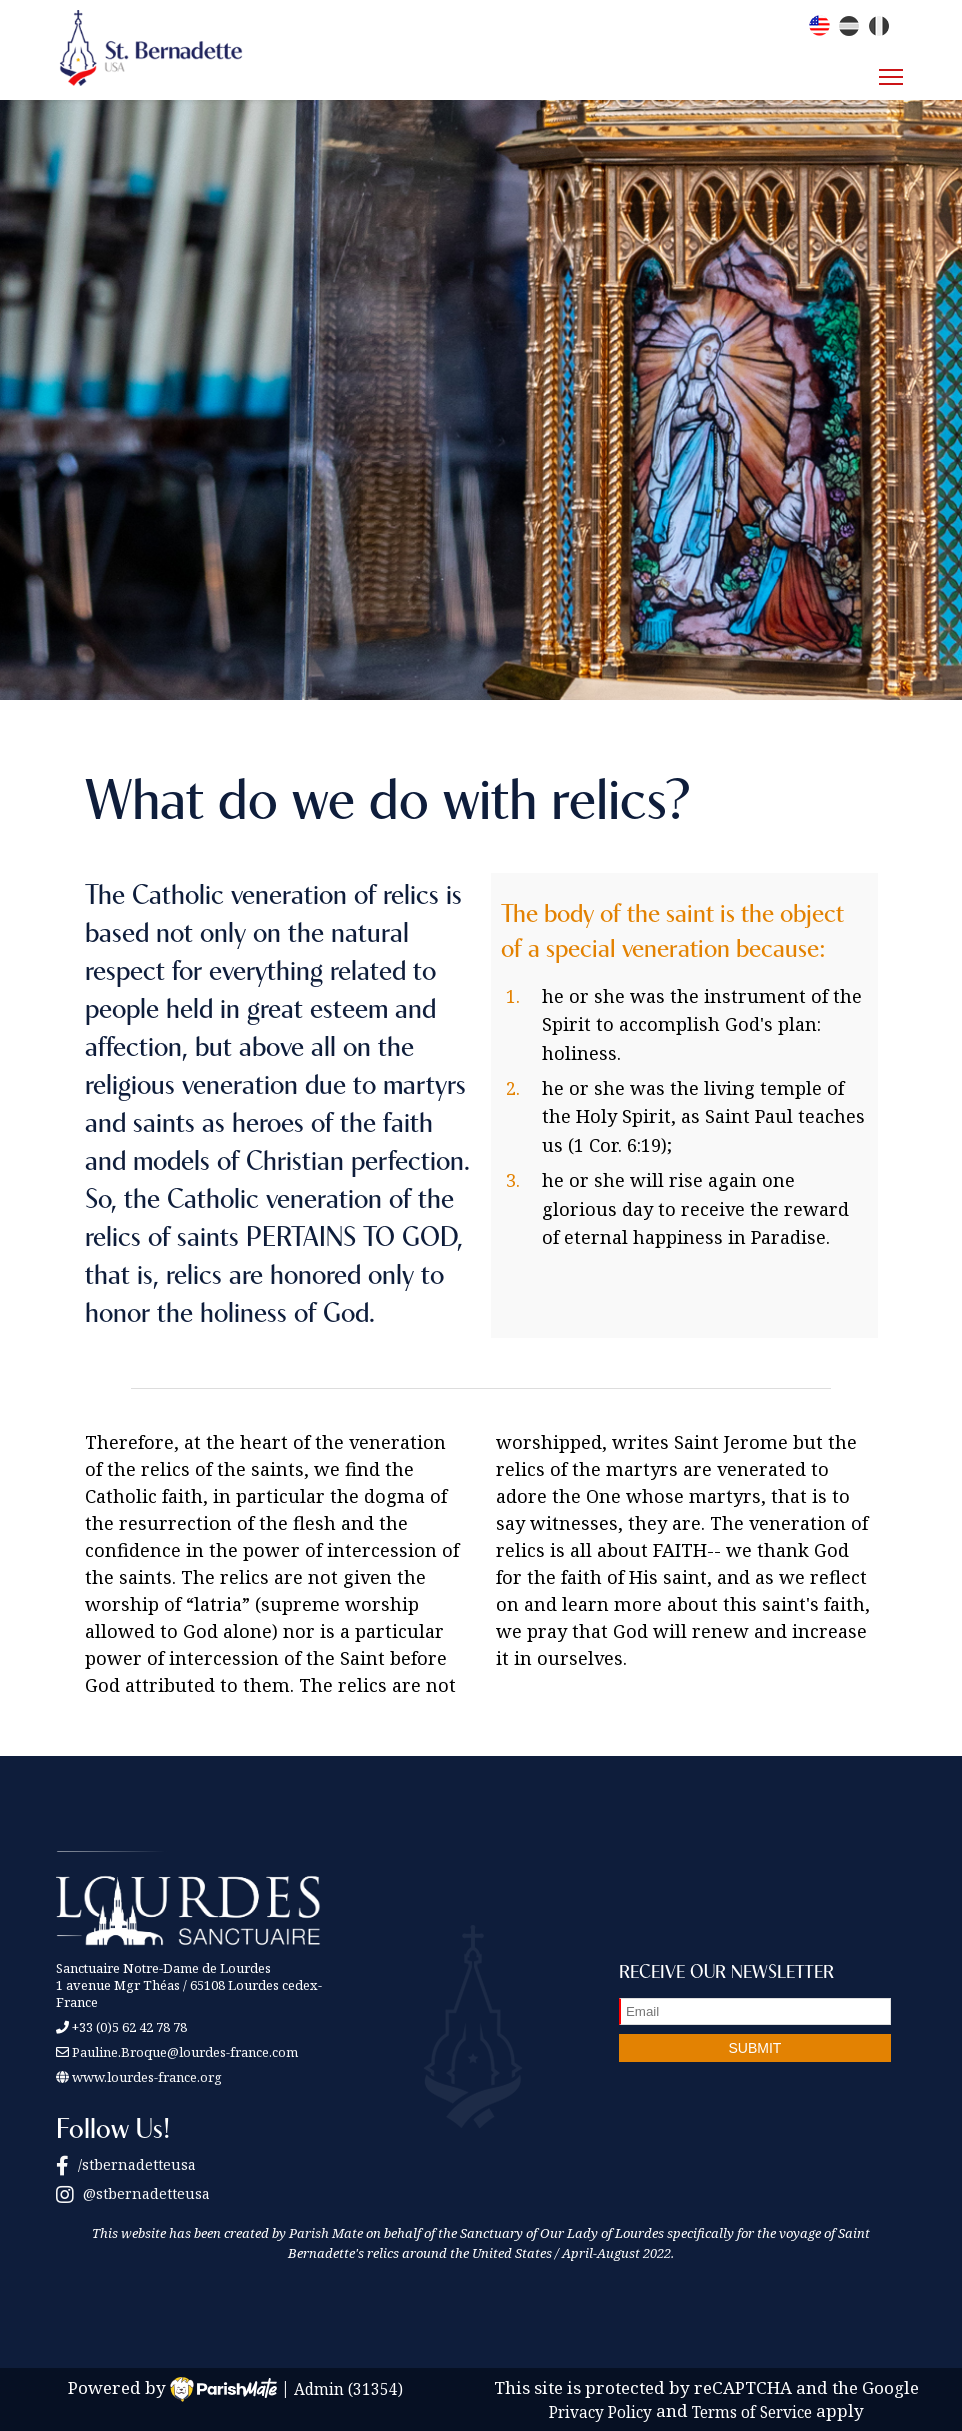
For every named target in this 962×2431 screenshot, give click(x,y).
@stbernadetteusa (133, 2193)
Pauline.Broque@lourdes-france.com (185, 2052)
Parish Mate (326, 2233)
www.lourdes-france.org (139, 2077)
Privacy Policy (600, 2411)
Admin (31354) (348, 2388)
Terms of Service (752, 2411)
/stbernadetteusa (126, 2164)
